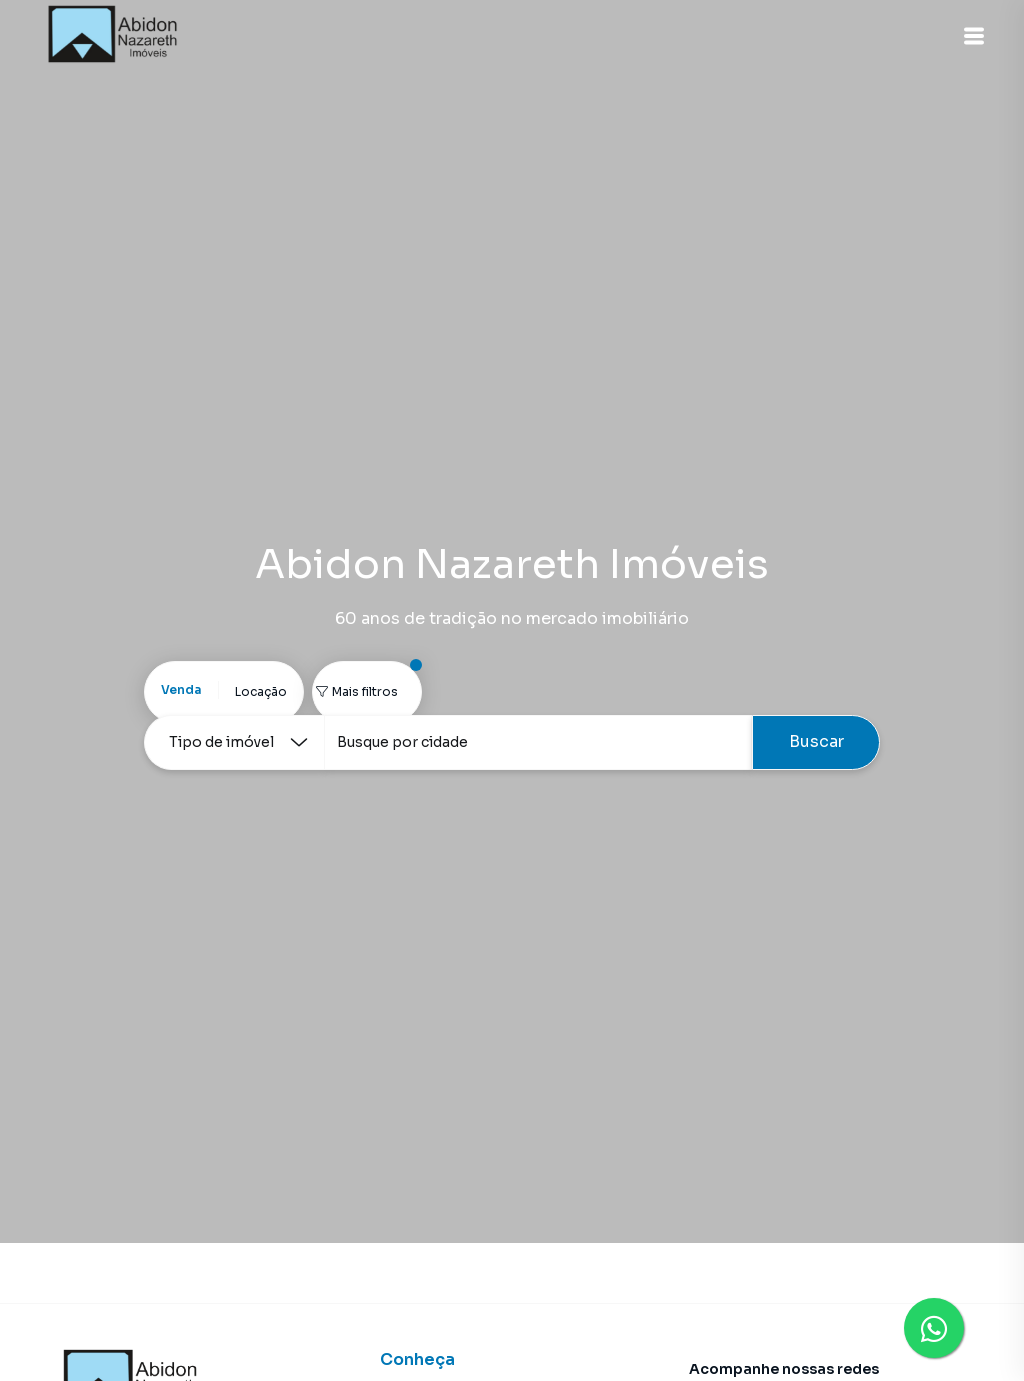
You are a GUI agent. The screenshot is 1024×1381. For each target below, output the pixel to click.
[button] (974, 36)
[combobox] (538, 742)
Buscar (816, 741)
